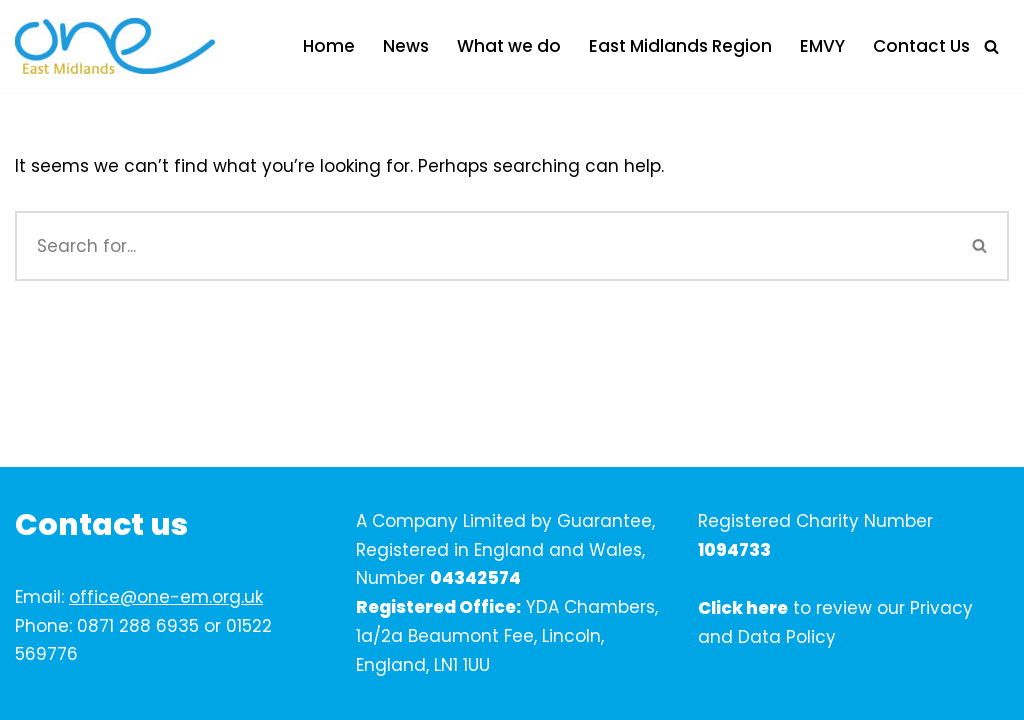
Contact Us (921, 46)
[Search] (991, 46)
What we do (509, 46)
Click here (743, 608)
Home (329, 46)
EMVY (822, 46)
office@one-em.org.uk (166, 597)
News (406, 46)
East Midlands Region (680, 46)
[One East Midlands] (115, 46)
